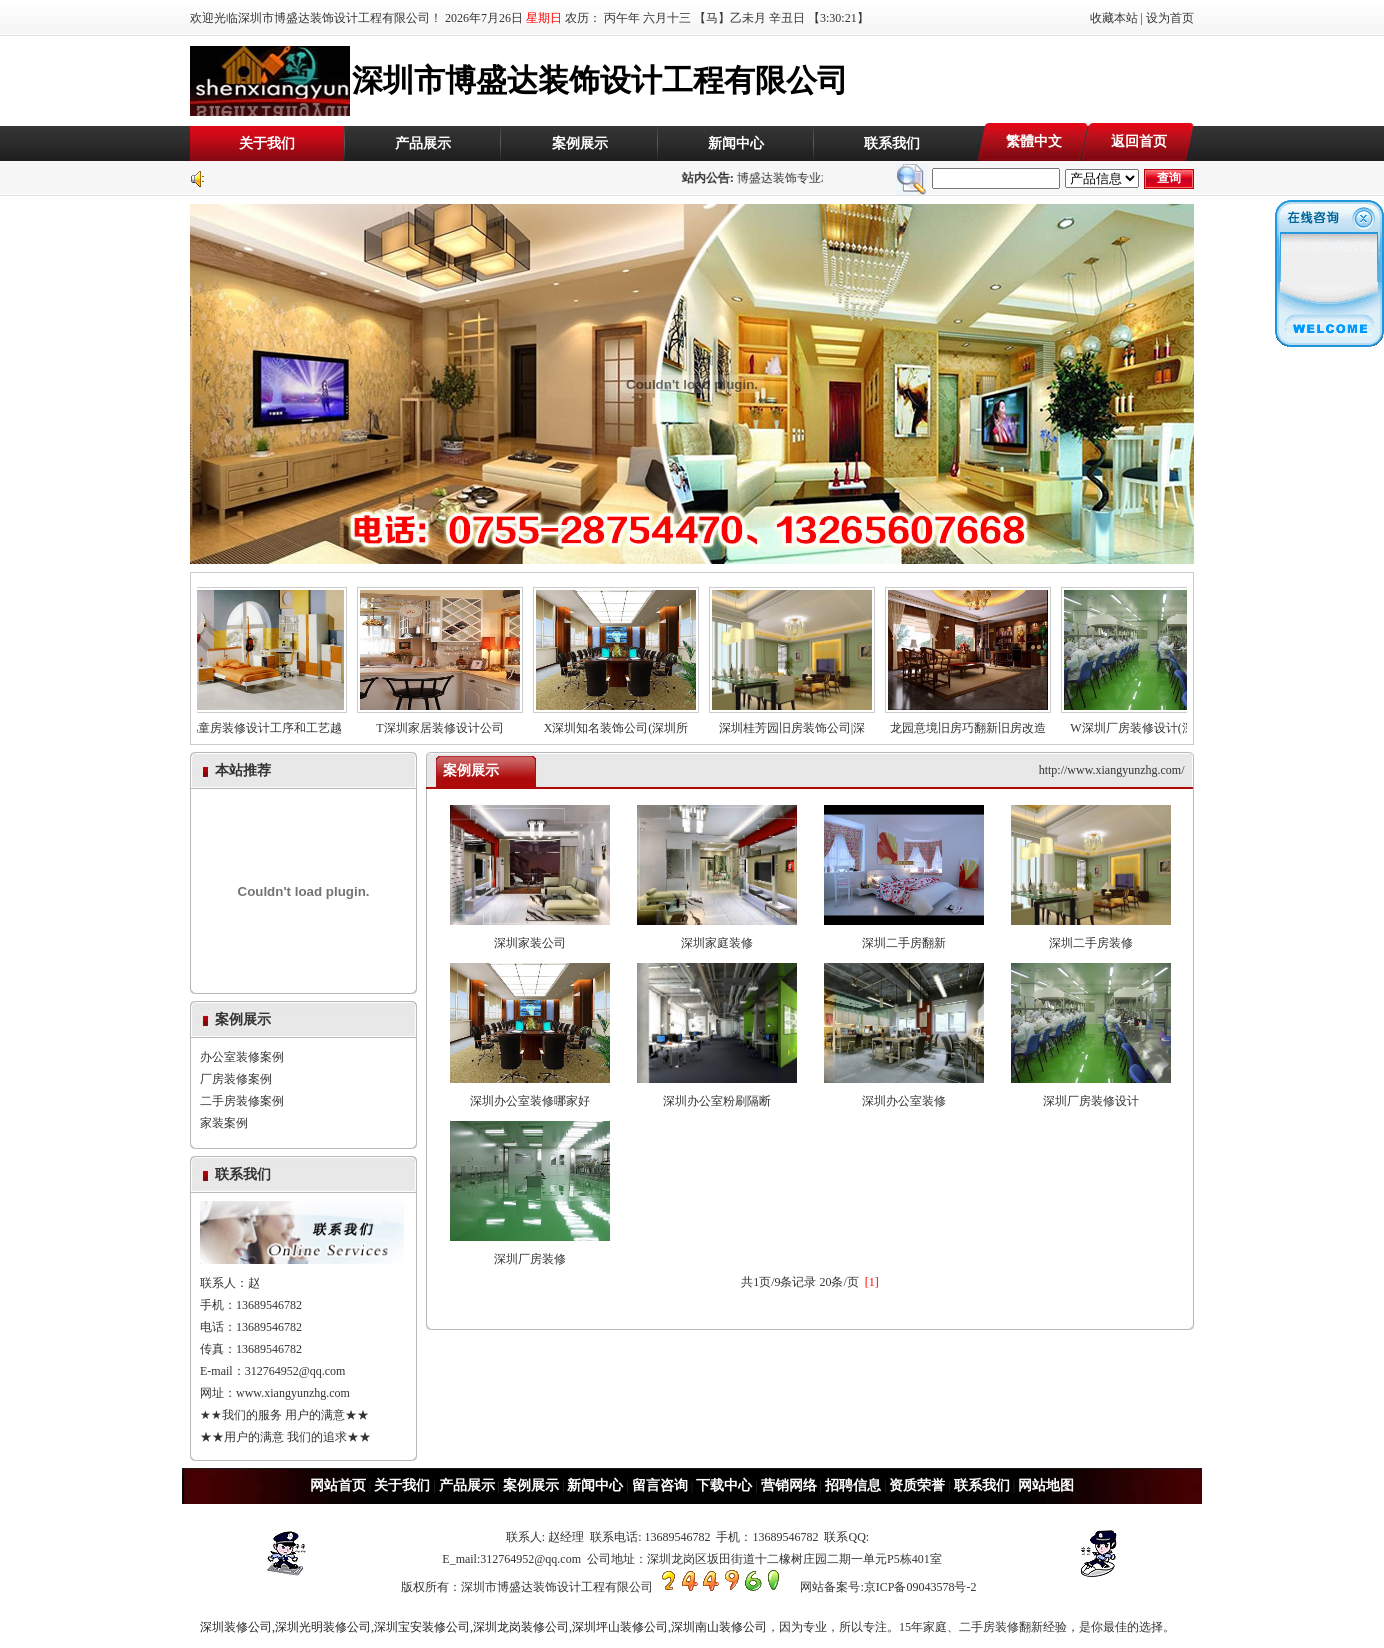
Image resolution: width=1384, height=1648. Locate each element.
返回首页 (1139, 141)
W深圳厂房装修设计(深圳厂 (1148, 722)
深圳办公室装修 (904, 1093)
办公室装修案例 (242, 1057)
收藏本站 (1114, 18)
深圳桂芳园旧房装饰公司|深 (796, 722)
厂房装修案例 (236, 1079)
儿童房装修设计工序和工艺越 (268, 722)
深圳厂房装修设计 (1091, 1093)
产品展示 (423, 143)
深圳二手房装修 (1091, 935)
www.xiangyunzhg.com (293, 1393)
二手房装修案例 (242, 1101)
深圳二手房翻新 (904, 935)
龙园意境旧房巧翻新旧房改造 (972, 722)
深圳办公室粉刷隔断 (717, 1093)
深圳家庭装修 (717, 935)
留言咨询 (660, 1485)
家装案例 (224, 1123)
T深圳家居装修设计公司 (444, 722)
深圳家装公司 (530, 935)
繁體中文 (1034, 141)
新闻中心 (736, 143)
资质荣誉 (917, 1485)
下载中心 (724, 1485)
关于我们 (267, 143)
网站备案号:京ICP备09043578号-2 (888, 1587)
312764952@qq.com (295, 1371)
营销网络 (789, 1485)
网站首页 (338, 1485)
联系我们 (892, 143)
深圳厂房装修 (530, 1251)
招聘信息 (853, 1485)
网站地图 (1046, 1485)
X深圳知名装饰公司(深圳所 (620, 722)
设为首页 (1170, 18)
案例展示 (580, 143)
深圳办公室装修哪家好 (530, 1093)
